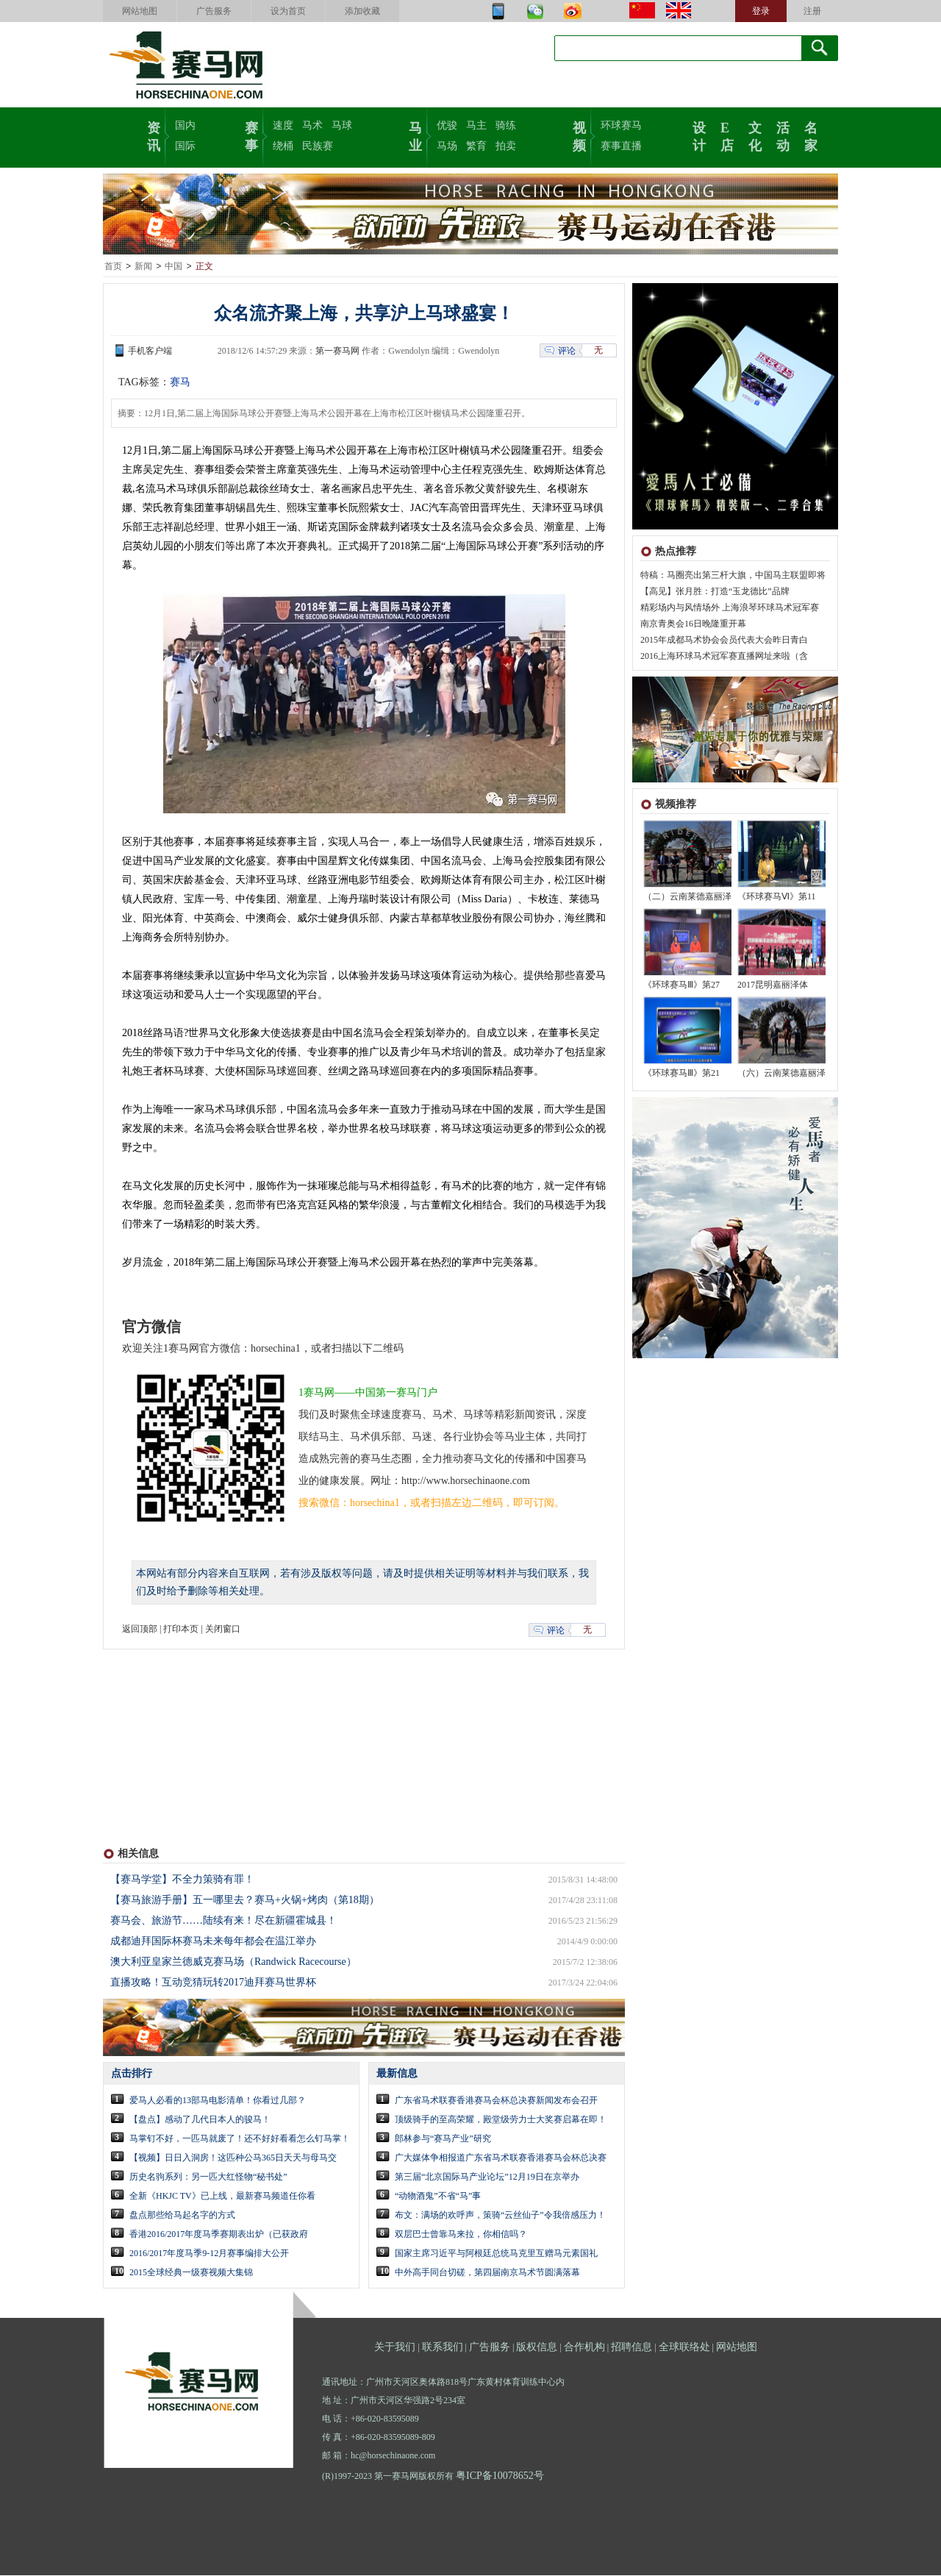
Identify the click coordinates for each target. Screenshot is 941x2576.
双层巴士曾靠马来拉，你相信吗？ (461, 2235)
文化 (755, 135)
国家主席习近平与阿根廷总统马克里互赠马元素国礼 (496, 2254)
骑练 (505, 125)
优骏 (447, 125)
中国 (173, 267)
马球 (342, 125)
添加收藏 (362, 11)
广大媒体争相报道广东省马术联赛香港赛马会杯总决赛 (501, 2158)
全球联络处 (684, 2347)
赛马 (180, 382)
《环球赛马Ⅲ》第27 (681, 985)
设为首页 (288, 11)
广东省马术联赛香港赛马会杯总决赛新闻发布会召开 (496, 2101)
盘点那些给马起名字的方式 (182, 2216)
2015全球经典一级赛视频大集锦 (191, 2273)
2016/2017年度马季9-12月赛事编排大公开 (209, 2254)
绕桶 (283, 145)
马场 (447, 145)
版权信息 (536, 2347)
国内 (185, 125)
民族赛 (317, 145)
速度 (283, 125)
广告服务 (214, 11)
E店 (727, 135)
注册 (812, 11)
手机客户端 (150, 351)
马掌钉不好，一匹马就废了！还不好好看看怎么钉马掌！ (239, 2139)
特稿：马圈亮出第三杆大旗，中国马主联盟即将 (733, 576)
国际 (185, 145)
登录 (761, 11)
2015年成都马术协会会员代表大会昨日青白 (724, 640)
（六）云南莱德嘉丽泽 (781, 1073)
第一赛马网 (337, 351)
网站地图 (139, 11)
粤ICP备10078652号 (500, 2476)
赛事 (251, 135)
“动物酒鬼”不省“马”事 (438, 2196)
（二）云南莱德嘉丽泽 (687, 897)
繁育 (476, 145)
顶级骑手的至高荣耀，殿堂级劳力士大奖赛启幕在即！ (501, 2120)
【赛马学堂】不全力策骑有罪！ (182, 1879)
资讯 (153, 135)
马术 (312, 125)
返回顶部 (139, 1629)
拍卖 (505, 145)
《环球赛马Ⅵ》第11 (776, 897)
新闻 (143, 267)
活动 (783, 135)
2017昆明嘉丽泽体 (772, 985)
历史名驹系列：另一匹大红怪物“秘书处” (208, 2177)
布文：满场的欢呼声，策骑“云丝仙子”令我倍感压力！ (500, 2216)
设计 (699, 135)
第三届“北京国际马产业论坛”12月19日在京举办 (487, 2177)
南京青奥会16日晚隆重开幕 (693, 624)
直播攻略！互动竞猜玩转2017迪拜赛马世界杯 (213, 1982)
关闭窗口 (222, 1629)
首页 (113, 267)
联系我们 (442, 2347)
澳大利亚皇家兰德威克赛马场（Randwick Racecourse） (233, 1962)
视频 (579, 135)
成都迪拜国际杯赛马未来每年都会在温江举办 (213, 1941)
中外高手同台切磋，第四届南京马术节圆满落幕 (487, 2273)
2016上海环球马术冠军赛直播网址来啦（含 (724, 657)
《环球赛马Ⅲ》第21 (681, 1073)
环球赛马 (621, 125)
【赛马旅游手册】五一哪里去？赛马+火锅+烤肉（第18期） (244, 1900)
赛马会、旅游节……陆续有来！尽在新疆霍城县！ (223, 1921)
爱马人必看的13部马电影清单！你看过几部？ (217, 2101)
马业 (415, 135)
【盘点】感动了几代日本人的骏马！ (200, 2120)
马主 (476, 125)
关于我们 (394, 2347)
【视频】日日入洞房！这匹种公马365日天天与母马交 (233, 2158)
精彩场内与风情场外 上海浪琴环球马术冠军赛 (729, 608)
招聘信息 (631, 2347)
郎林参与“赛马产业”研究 (443, 2139)
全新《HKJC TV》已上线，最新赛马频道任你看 (222, 2196)
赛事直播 (621, 145)
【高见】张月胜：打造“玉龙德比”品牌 (715, 592)
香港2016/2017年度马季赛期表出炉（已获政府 (218, 2235)
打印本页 (180, 1629)
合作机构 (584, 2347)
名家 (810, 135)
